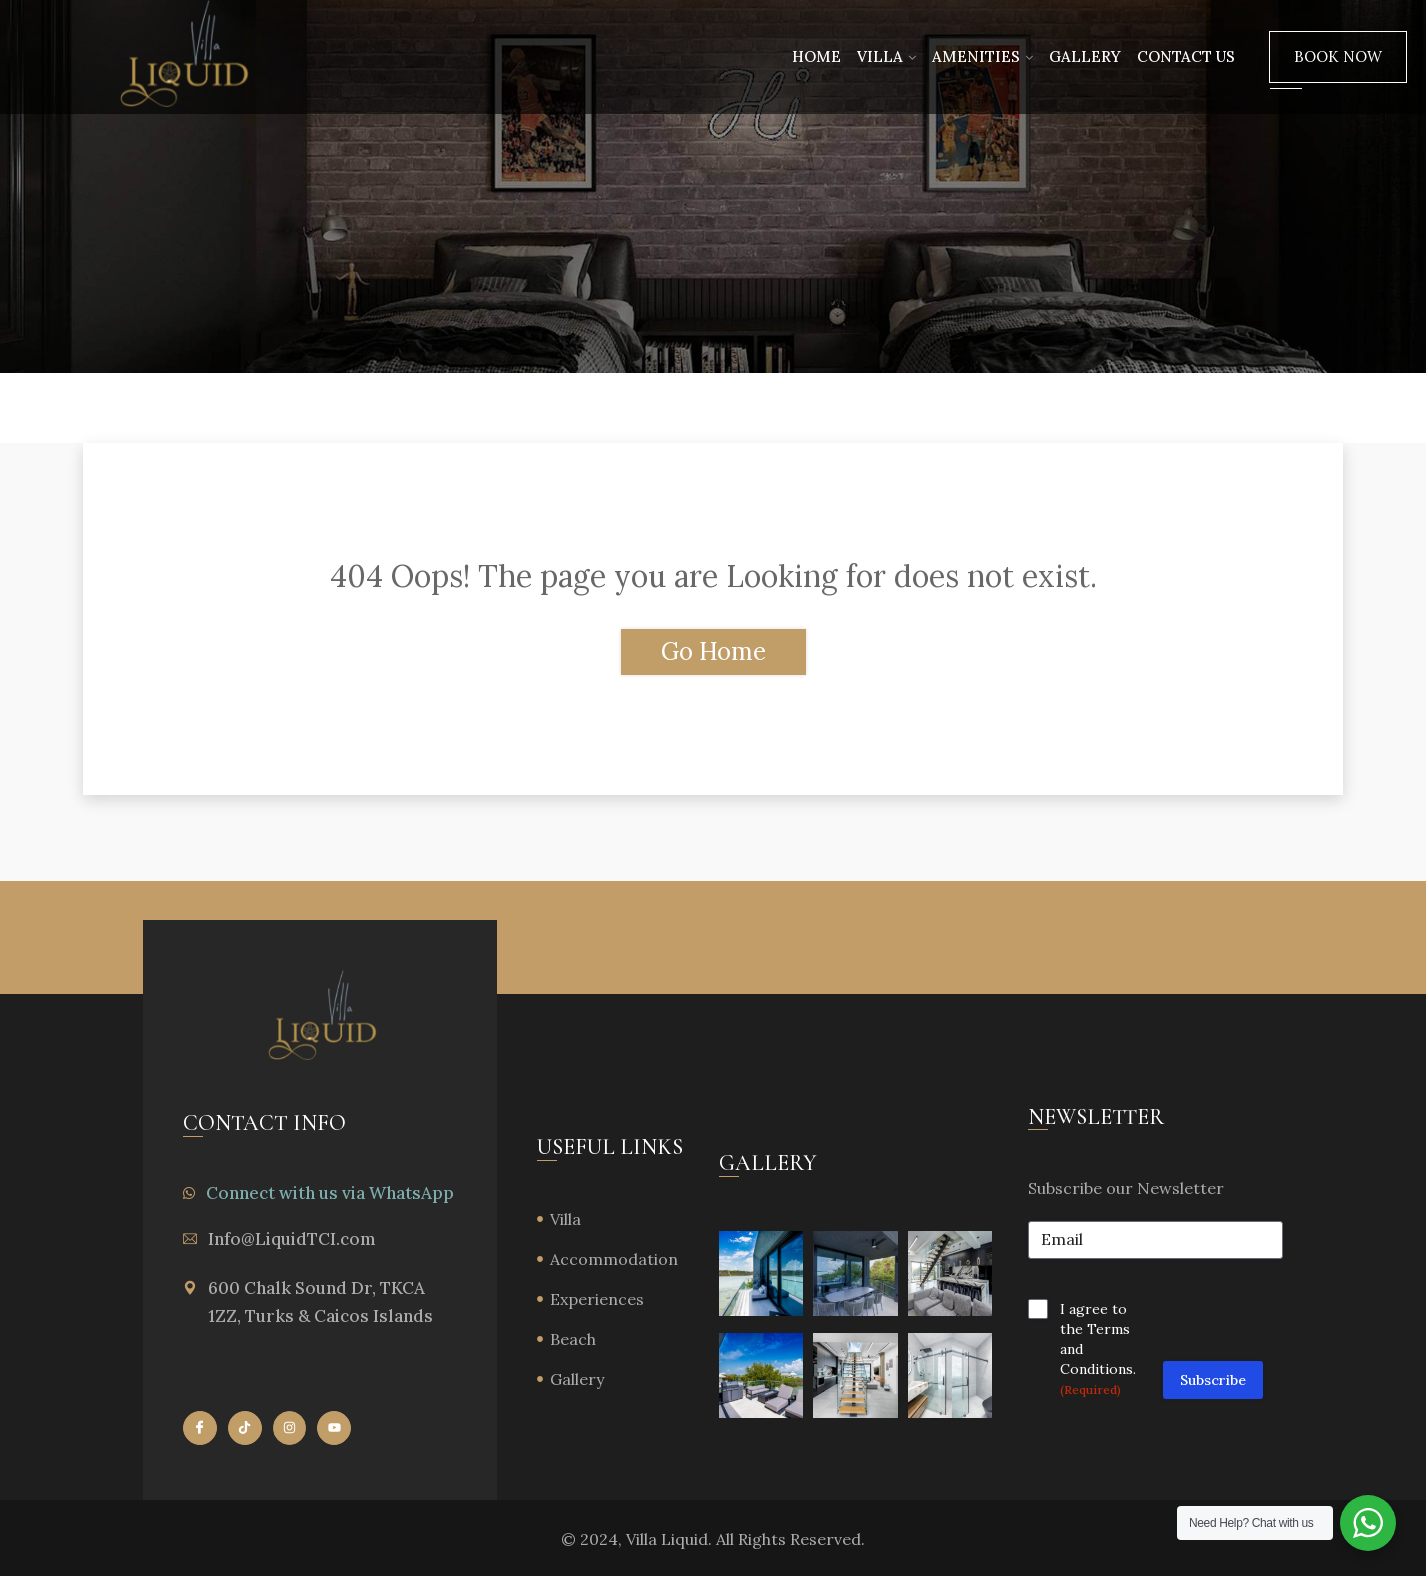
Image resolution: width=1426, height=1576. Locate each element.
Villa (880, 56)
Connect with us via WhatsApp (330, 1193)
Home (816, 56)
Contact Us (1186, 56)
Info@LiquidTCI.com (292, 1239)
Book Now (1338, 56)
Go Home (713, 651)
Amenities (976, 56)
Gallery (1085, 56)
